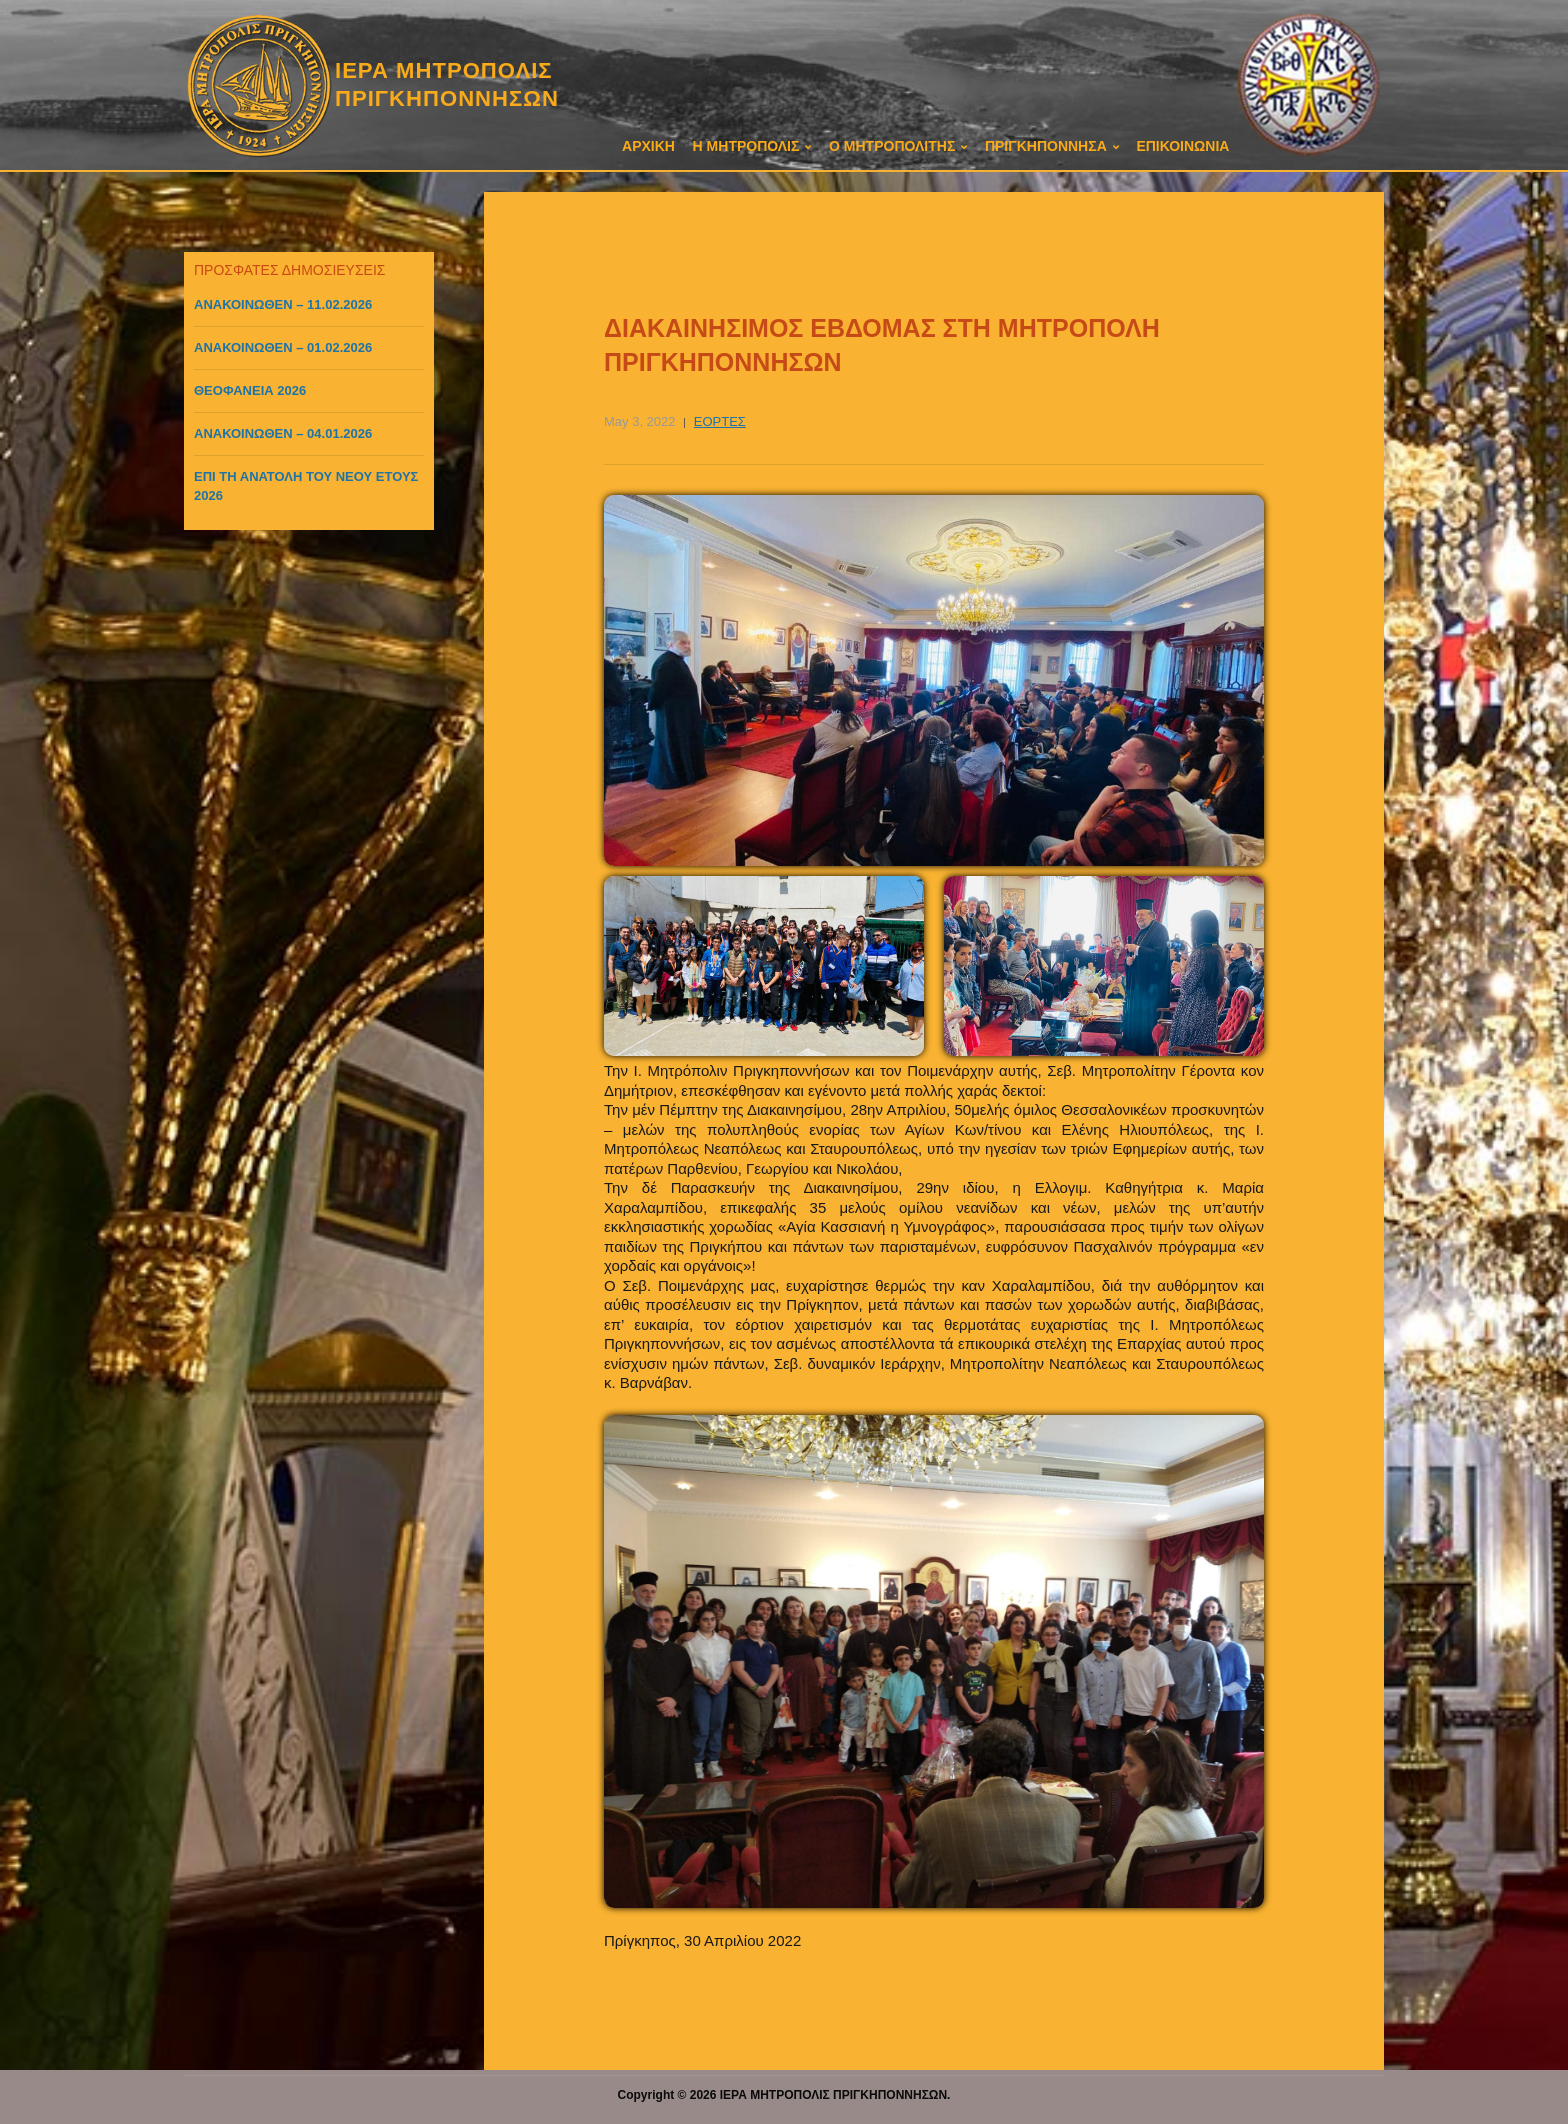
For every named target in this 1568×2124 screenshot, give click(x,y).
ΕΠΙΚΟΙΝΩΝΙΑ (1182, 146)
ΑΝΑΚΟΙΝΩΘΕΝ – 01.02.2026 (283, 347)
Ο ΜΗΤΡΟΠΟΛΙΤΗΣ (892, 146)
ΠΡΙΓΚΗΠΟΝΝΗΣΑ (1046, 146)
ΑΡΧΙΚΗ (648, 146)
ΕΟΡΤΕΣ (720, 421)
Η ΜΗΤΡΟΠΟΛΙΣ (746, 146)
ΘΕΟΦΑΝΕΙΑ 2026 (250, 390)
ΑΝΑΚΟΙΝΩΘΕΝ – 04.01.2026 (283, 433)
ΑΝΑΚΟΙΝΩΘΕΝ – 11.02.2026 (283, 304)
